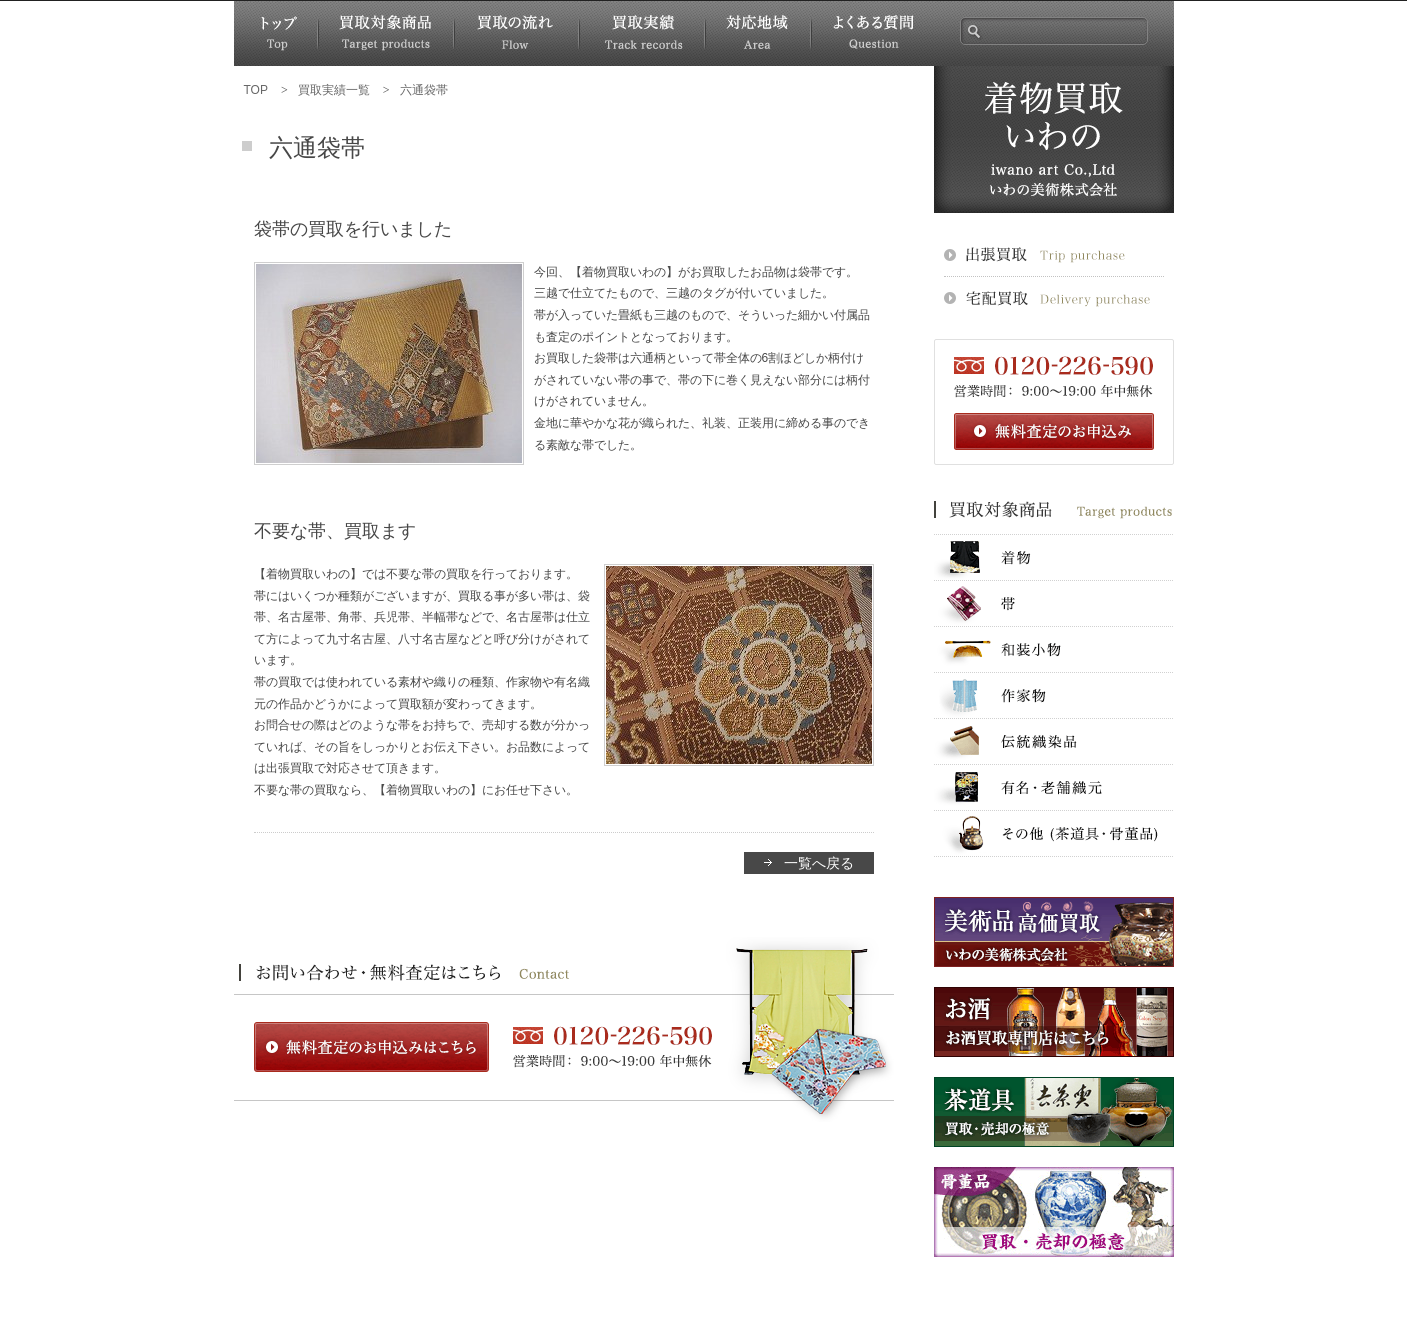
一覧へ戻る (819, 863)
